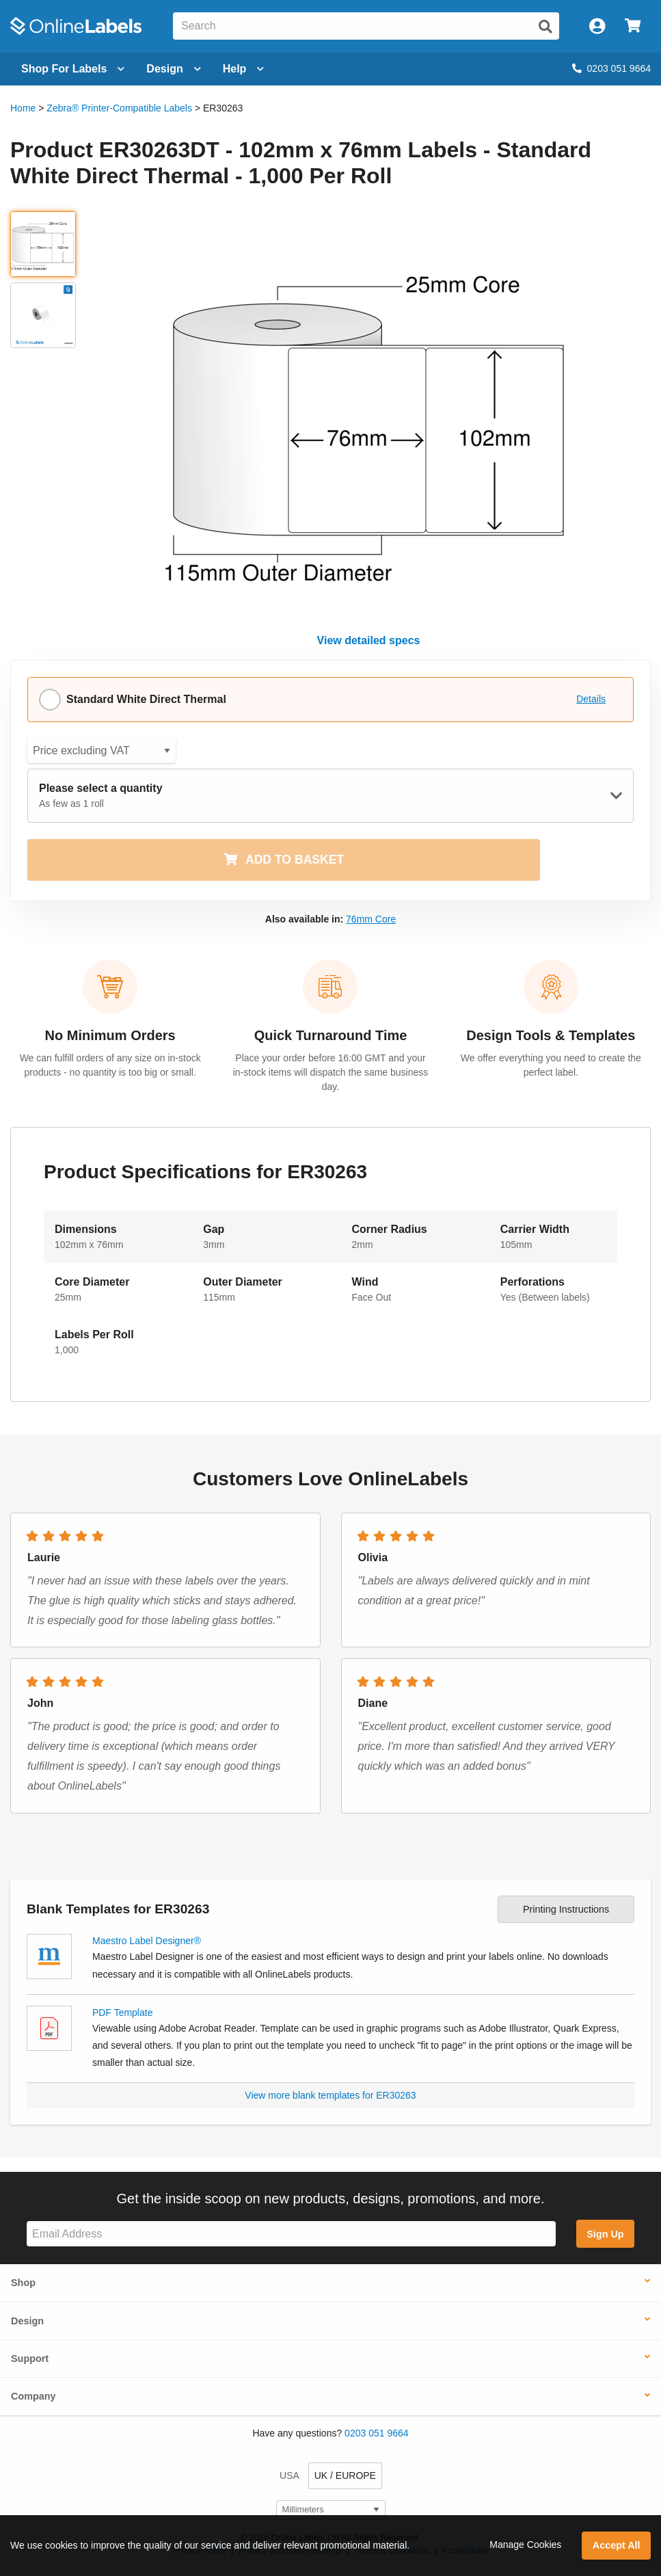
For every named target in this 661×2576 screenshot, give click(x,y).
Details (591, 698)
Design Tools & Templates (550, 1035)
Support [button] (30, 2358)
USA (289, 2475)
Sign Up (604, 2234)
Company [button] (33, 2396)
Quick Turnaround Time (330, 1035)
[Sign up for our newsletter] (291, 2233)
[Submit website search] (545, 26)
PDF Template (122, 2012)
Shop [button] (23, 2282)
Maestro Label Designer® (146, 1940)
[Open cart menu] (633, 26)
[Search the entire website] (366, 26)
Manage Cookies (525, 2544)
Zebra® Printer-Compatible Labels (119, 108)
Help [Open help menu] (244, 69)
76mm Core (371, 919)
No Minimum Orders (110, 1035)
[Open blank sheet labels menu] (72, 69)
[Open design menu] (173, 69)
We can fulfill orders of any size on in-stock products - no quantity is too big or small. (110, 1065)
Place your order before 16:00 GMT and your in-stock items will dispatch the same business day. (331, 1072)
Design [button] (27, 2320)
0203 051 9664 (611, 68)
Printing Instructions (566, 1909)
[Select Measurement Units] (331, 2510)
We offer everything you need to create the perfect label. (551, 1065)
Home (23, 108)
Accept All (616, 2545)
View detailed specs (368, 640)
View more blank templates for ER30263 (330, 2095)
